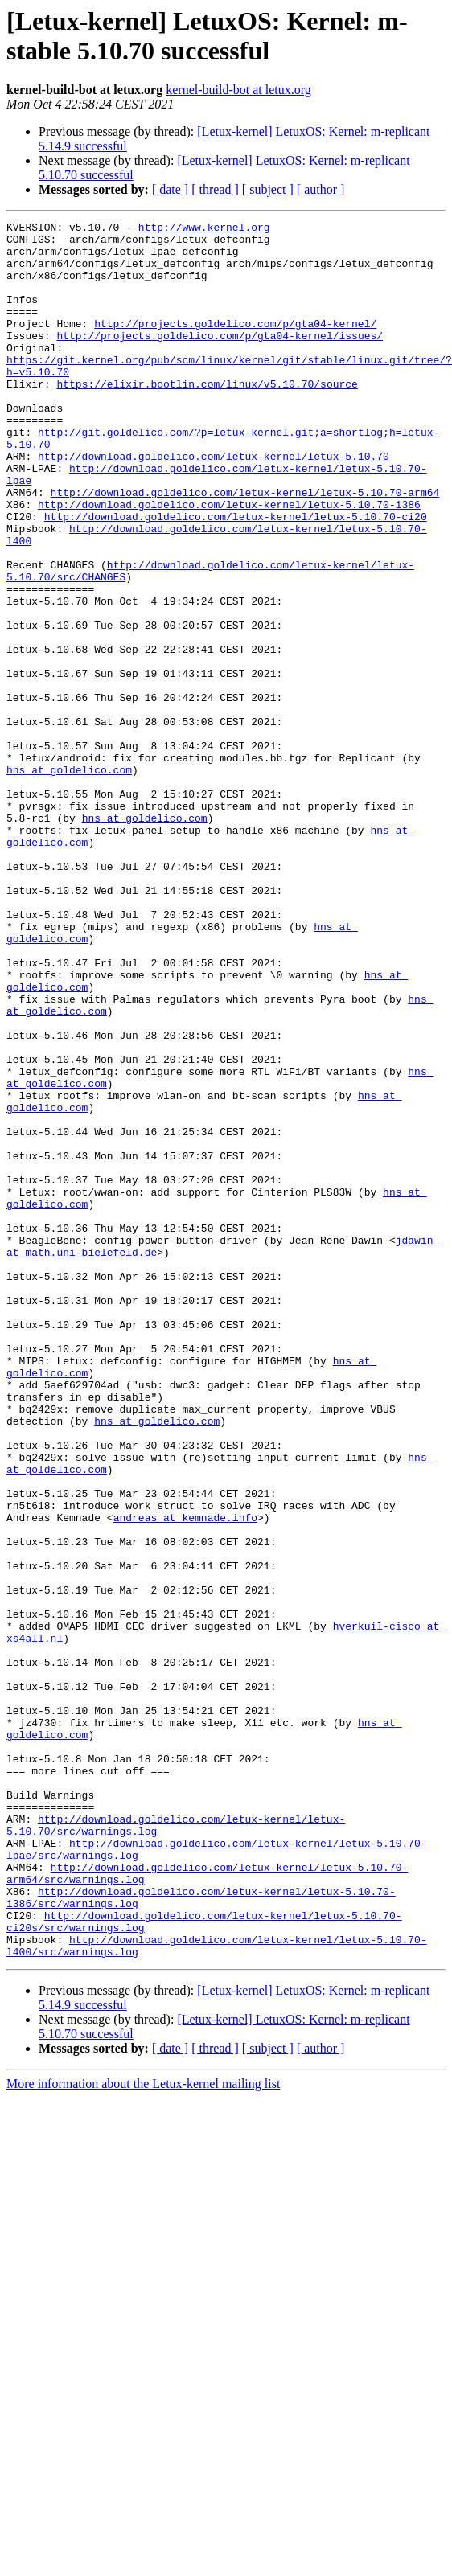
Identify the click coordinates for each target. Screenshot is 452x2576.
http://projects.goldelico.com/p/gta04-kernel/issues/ (219, 359)
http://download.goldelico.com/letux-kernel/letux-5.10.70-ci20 (235, 576)
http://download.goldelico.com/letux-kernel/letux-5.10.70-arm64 (245, 547)
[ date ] (170, 189)
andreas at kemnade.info (135, 1777)
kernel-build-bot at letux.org (238, 89)
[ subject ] (268, 189)
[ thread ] (215, 189)
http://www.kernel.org (204, 229)
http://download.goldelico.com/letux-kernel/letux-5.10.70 (213, 504)
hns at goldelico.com (119, 938)
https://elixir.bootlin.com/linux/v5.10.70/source (206, 417)
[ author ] (321, 189)
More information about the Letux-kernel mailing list (143, 2431)
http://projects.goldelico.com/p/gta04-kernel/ (235, 345)
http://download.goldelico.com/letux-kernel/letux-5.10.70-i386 (229, 562)
